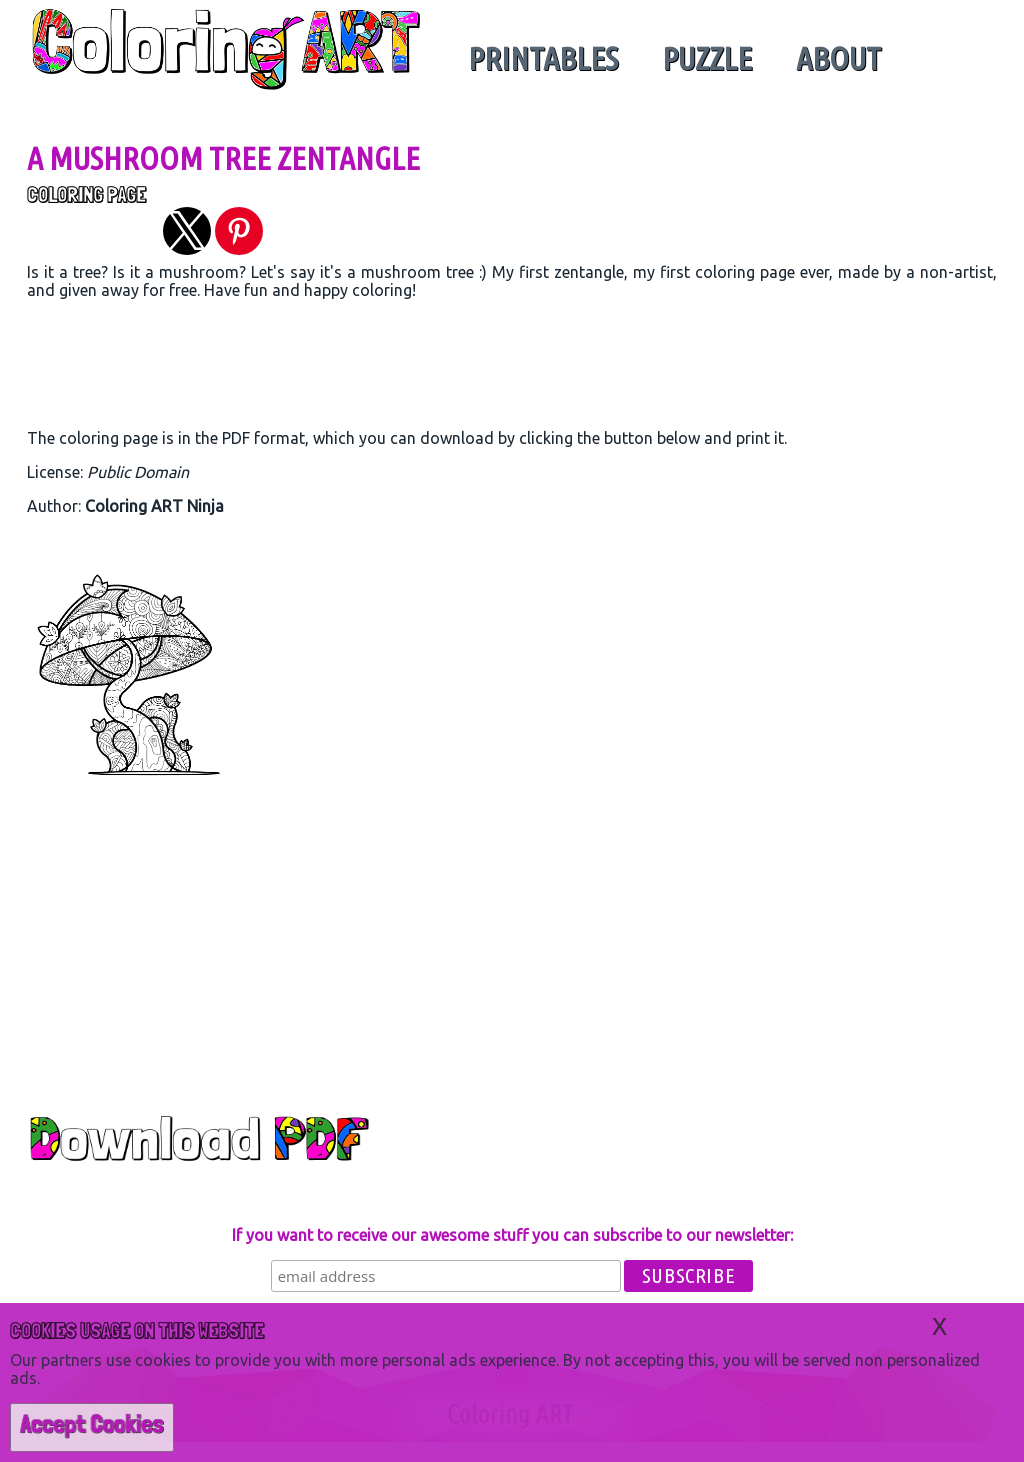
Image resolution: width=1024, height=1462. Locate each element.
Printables (543, 58)
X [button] (939, 1326)
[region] (512, 369)
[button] (187, 231)
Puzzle (707, 58)
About (838, 58)
